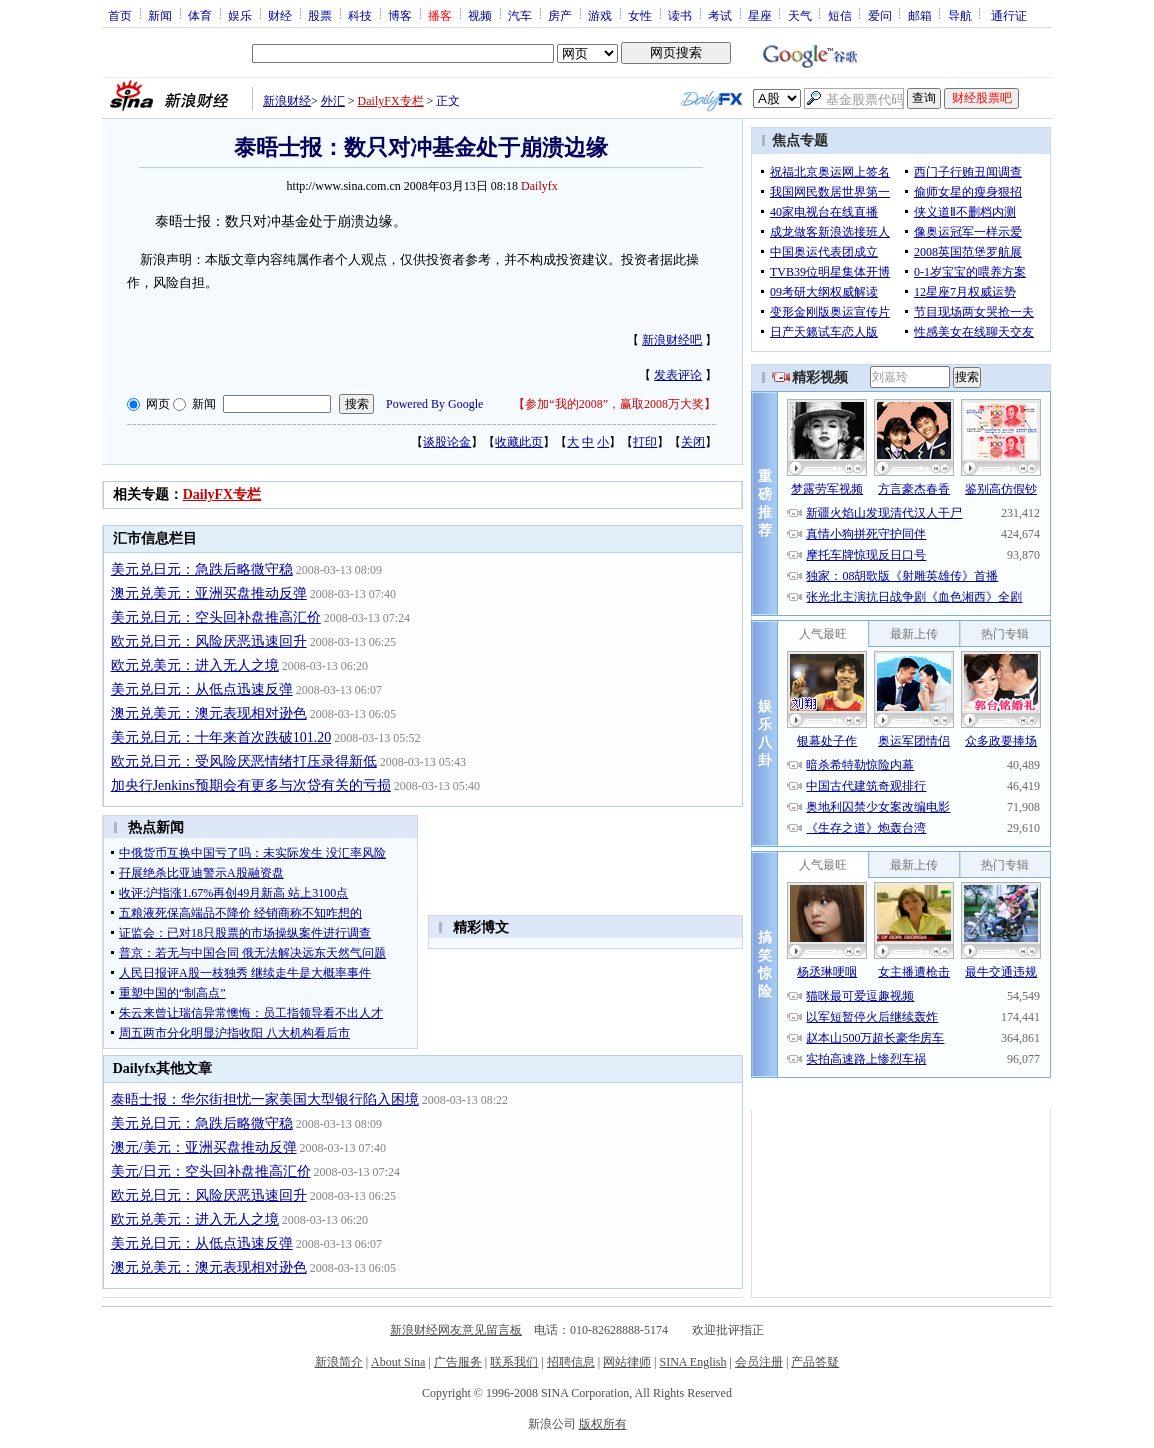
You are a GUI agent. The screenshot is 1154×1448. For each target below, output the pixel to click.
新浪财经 (287, 101)
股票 (320, 15)
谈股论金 (447, 442)
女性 (640, 15)
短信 (840, 15)
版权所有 (603, 1424)
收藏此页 (519, 442)
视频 (480, 15)
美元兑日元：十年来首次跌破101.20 (221, 737)
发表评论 (678, 375)
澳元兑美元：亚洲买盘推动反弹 (209, 593)
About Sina (398, 1362)
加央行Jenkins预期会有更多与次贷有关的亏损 (251, 785)
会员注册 (759, 1362)
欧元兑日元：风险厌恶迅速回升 (209, 641)
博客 (400, 15)
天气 (800, 15)
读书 (680, 15)
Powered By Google (434, 404)
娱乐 (240, 15)
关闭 (693, 442)
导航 (960, 15)
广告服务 (458, 1362)
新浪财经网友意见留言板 (456, 1330)
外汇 (333, 101)
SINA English (692, 1362)
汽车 (520, 15)
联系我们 (514, 1362)
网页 (158, 404)
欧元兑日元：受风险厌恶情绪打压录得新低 (244, 761)
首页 (120, 15)
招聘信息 (571, 1362)
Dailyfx (539, 186)
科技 (360, 15)
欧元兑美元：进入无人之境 (195, 665)
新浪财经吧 (672, 340)
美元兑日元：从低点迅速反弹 (202, 689)
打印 (645, 442)
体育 (200, 15)
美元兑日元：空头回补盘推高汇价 (216, 617)
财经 (280, 15)
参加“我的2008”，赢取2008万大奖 (614, 404)
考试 (720, 15)
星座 (760, 15)
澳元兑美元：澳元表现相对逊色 (209, 713)
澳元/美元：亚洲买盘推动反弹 (204, 1147)
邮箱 (920, 15)
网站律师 (627, 1362)
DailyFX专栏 (391, 101)
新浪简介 (339, 1362)
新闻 (160, 15)
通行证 (1009, 15)
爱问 (880, 15)
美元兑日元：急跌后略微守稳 (202, 569)
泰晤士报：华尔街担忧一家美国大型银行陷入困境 (265, 1099)
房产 (560, 15)
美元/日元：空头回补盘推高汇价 (211, 1171)
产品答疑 (815, 1362)
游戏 (600, 15)
